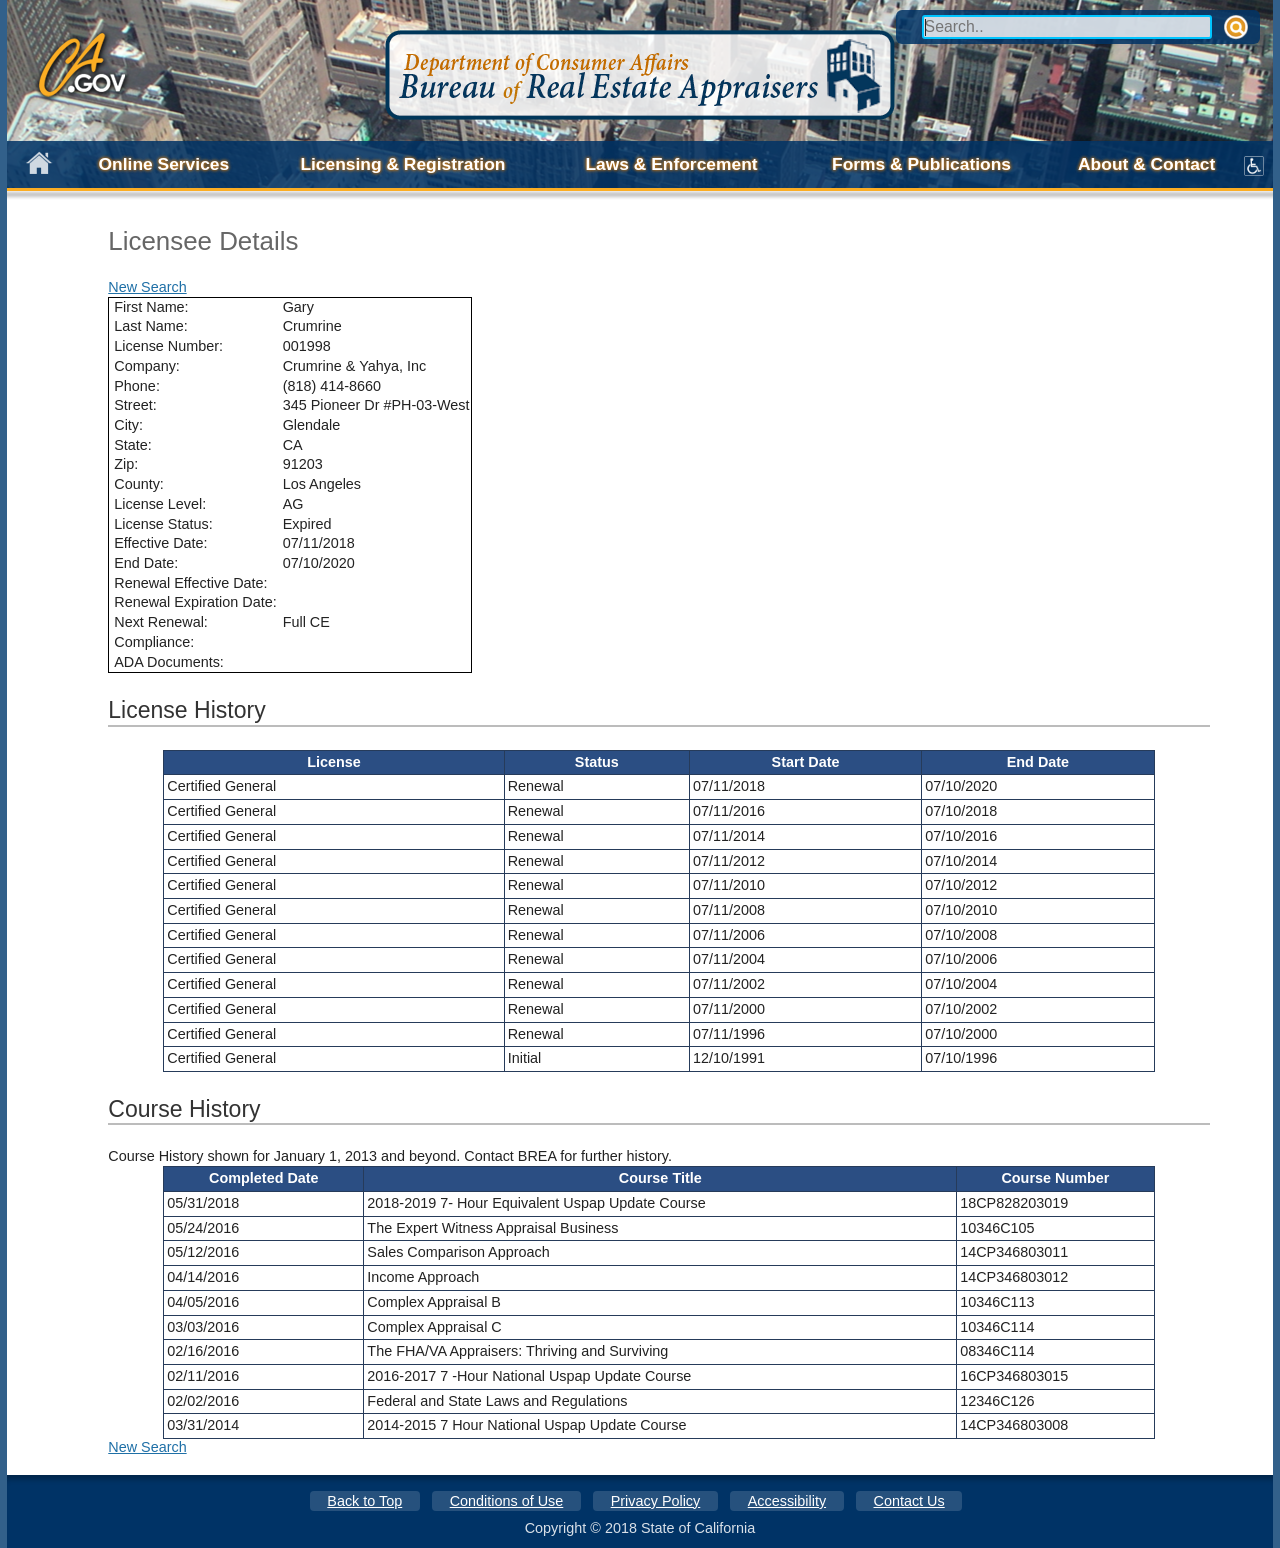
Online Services (164, 164)
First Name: (151, 307)
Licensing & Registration (402, 164)
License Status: (163, 524)
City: (128, 425)
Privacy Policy (656, 1501)
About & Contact (1146, 164)
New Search (147, 287)
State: (133, 445)
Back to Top (364, 1501)
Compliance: (154, 642)
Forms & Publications (921, 164)
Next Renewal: (161, 622)
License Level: (160, 504)
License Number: (168, 346)
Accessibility (787, 1501)
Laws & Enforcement (671, 164)
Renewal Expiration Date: (195, 602)
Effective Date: (160, 543)
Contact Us (909, 1501)
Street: (135, 405)
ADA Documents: (169, 662)
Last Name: (151, 326)
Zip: (126, 464)
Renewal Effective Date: (190, 583)
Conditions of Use (507, 1501)
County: (139, 484)
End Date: (146, 563)
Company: (147, 366)
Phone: (137, 386)
